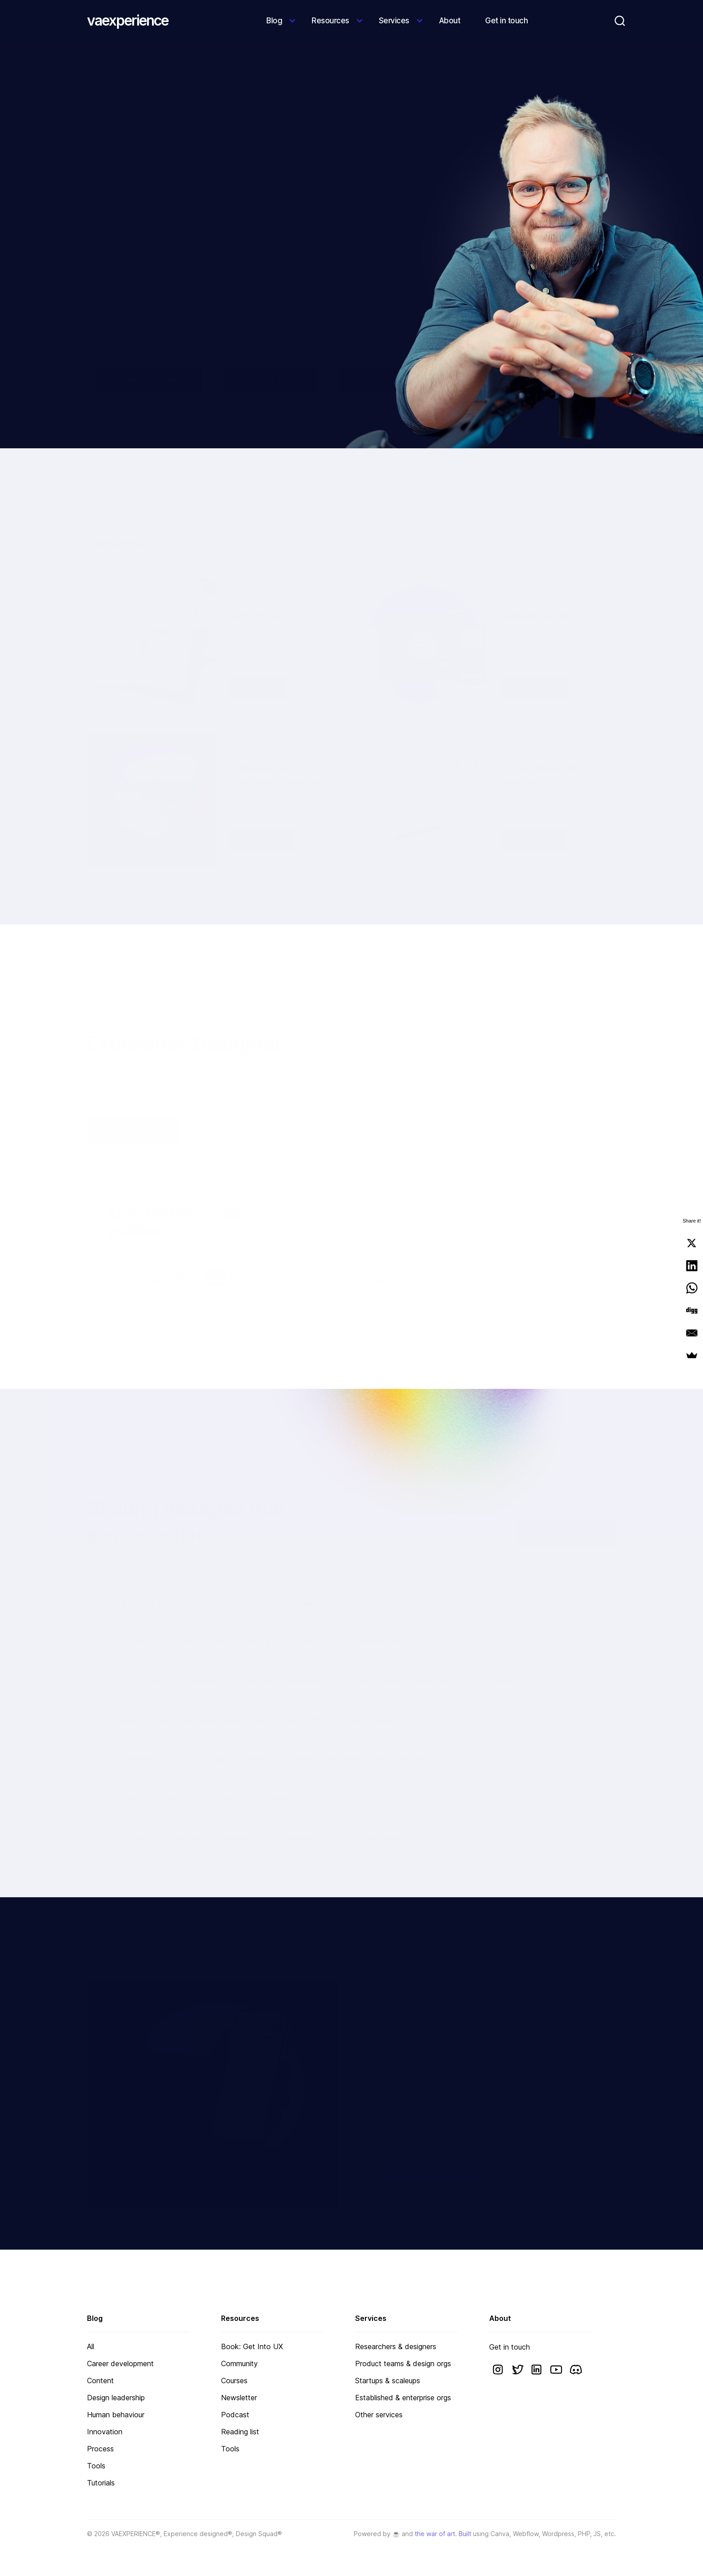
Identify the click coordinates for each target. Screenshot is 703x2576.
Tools (96, 2465)
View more (533, 819)
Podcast (235, 2414)
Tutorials (101, 2482)
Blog (274, 20)
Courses (234, 2380)
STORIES (103, 1457)
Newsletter (239, 2397)
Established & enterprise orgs (403, 2397)
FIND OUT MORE (132, 1110)
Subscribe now (435, 2148)
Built (465, 2533)
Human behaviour (115, 2414)
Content (100, 2380)
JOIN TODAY (534, 666)
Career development (120, 2363)
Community (239, 2363)
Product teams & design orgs (403, 2363)
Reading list (240, 2431)
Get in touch (506, 20)
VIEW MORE (262, 819)
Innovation (104, 2431)
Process (100, 2448)
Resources (330, 20)
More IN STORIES (567, 1513)
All (90, 2346)
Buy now (258, 666)
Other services (379, 2414)
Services (394, 20)
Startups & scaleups (387, 2380)
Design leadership (116, 2397)
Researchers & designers (395, 2346)
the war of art (435, 2533)
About (449, 20)
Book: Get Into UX (252, 2346)
